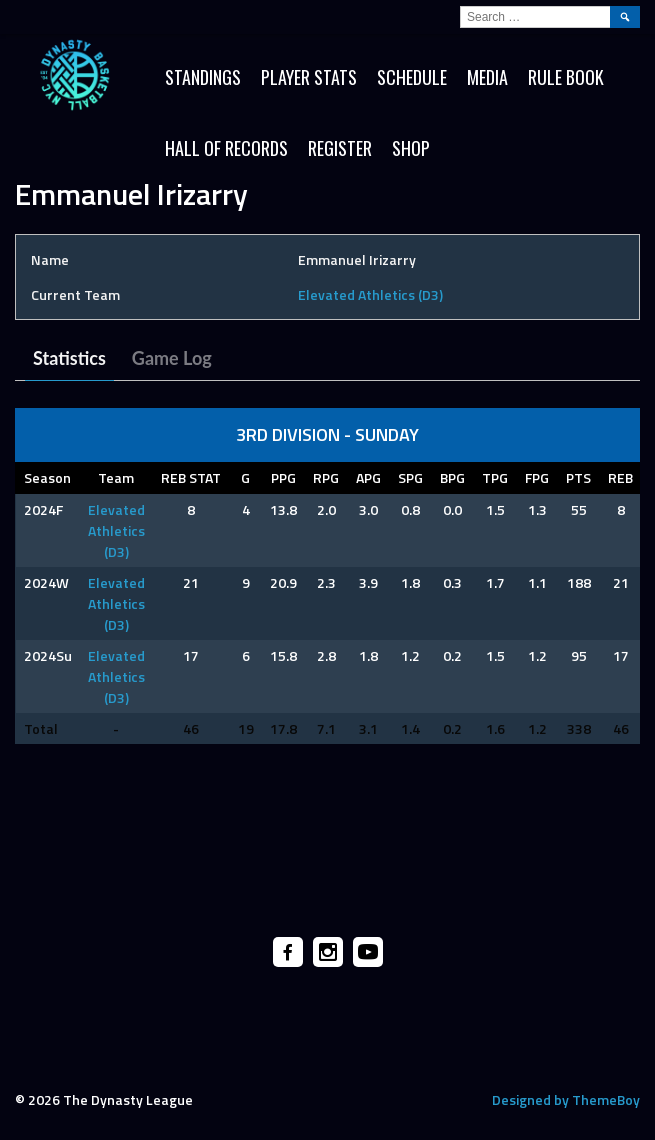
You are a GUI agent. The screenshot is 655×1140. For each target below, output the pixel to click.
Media (487, 77)
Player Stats (309, 77)
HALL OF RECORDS (226, 148)
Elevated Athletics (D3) (370, 294)
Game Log (172, 358)
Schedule (412, 77)
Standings (203, 77)
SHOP (411, 148)
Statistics (69, 358)
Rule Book (566, 77)
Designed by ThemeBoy (566, 1099)
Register (340, 148)
